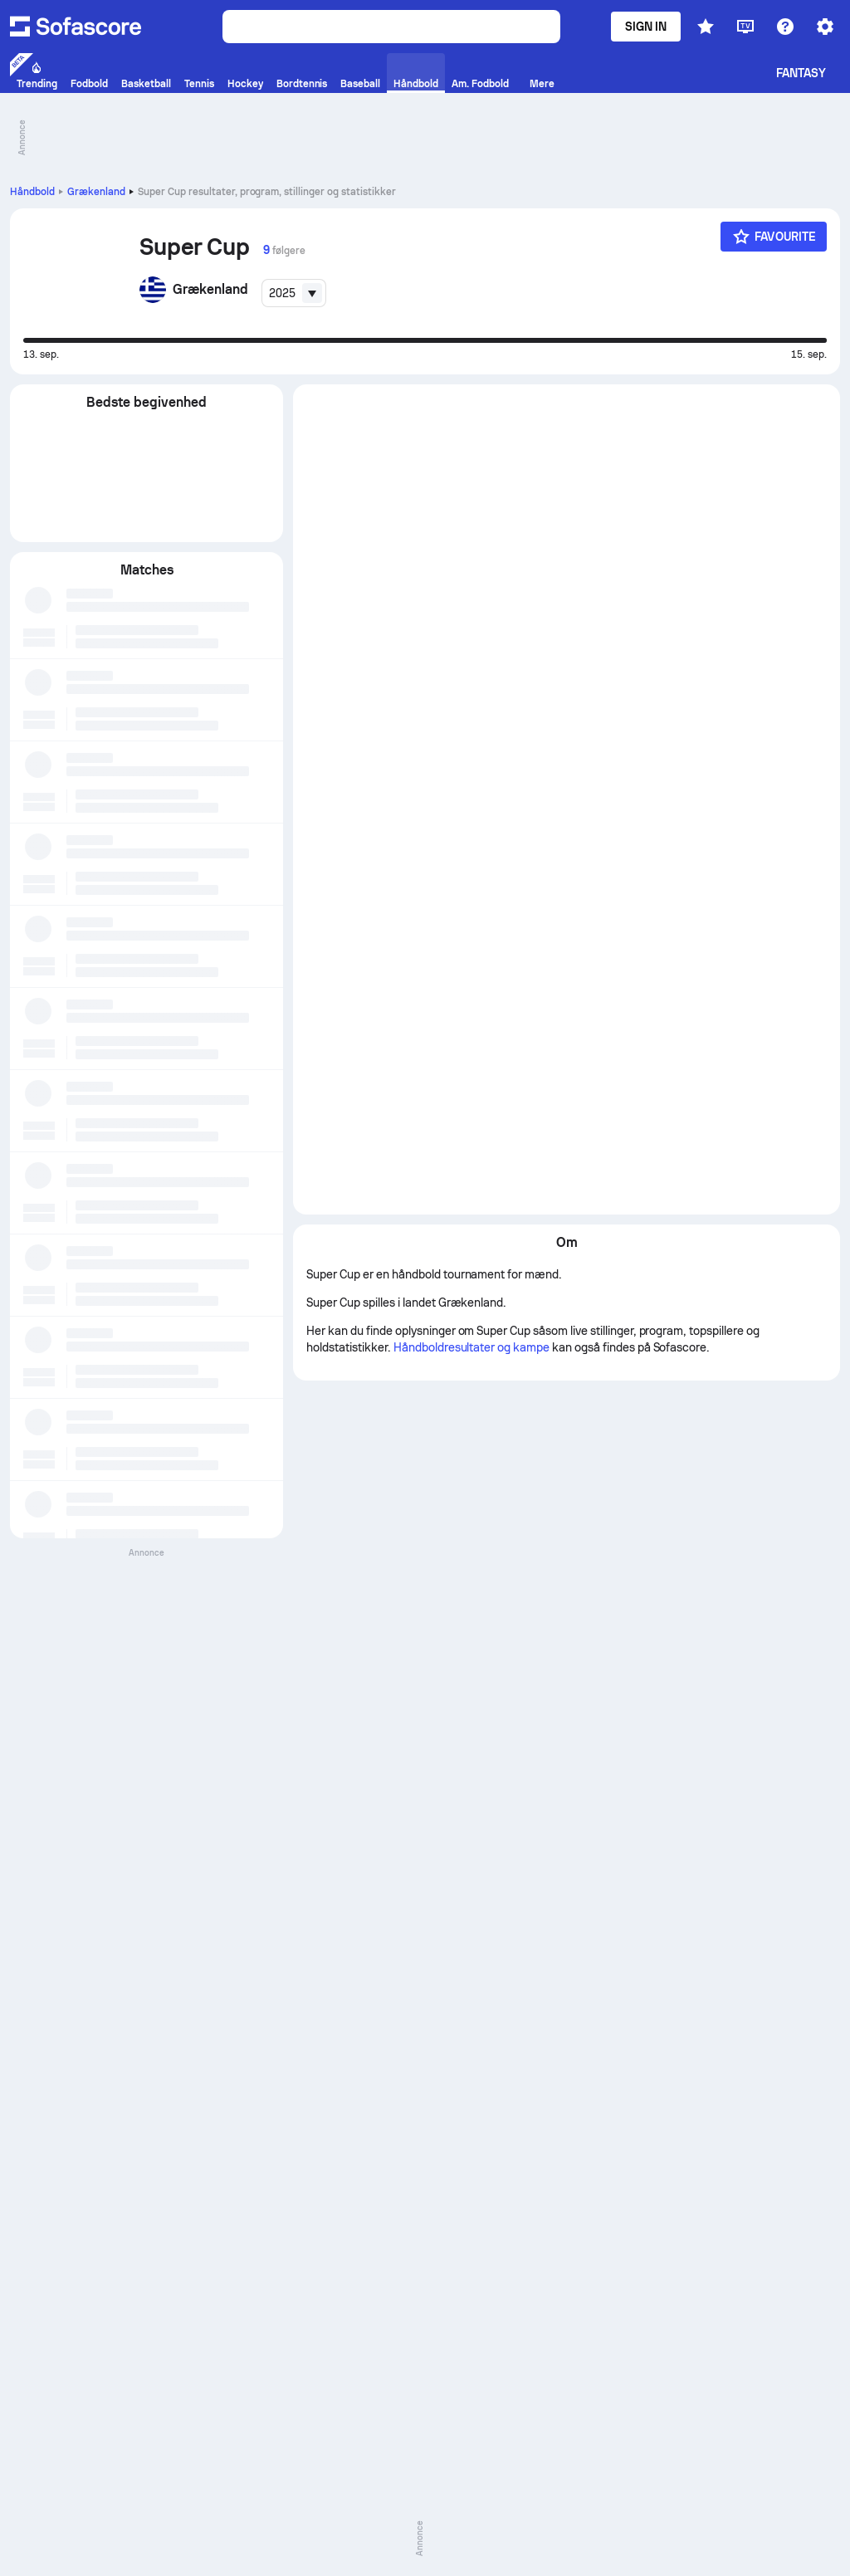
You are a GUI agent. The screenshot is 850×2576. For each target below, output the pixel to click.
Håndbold (32, 192)
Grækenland (96, 192)
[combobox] (293, 293)
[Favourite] (774, 237)
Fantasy (801, 73)
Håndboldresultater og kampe (472, 518)
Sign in (646, 26)
